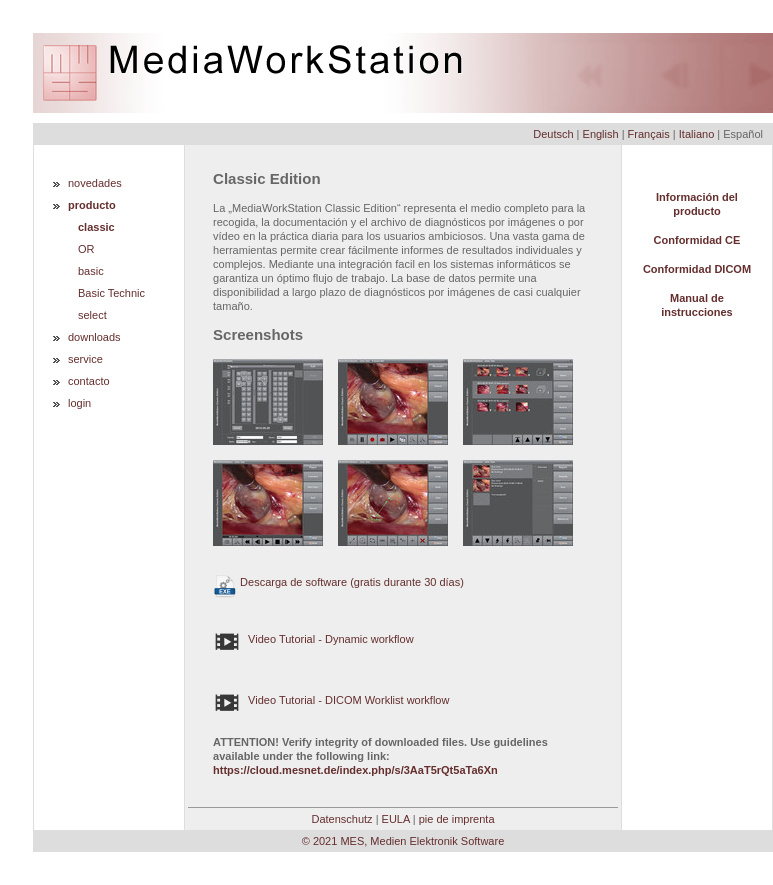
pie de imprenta (457, 819)
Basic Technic (111, 293)
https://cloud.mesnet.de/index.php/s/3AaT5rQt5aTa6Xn (355, 770)
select (92, 315)
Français (649, 134)
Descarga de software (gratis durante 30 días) (338, 582)
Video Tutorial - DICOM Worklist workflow (331, 700)
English (601, 134)
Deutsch (553, 134)
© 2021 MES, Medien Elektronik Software (403, 841)
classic (96, 227)
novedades (95, 183)
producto (92, 205)
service (85, 359)
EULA (396, 819)
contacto (89, 381)
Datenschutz (341, 819)
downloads (94, 337)
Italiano (696, 134)
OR (86, 249)
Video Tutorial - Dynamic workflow (313, 639)
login (79, 403)
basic (91, 271)
